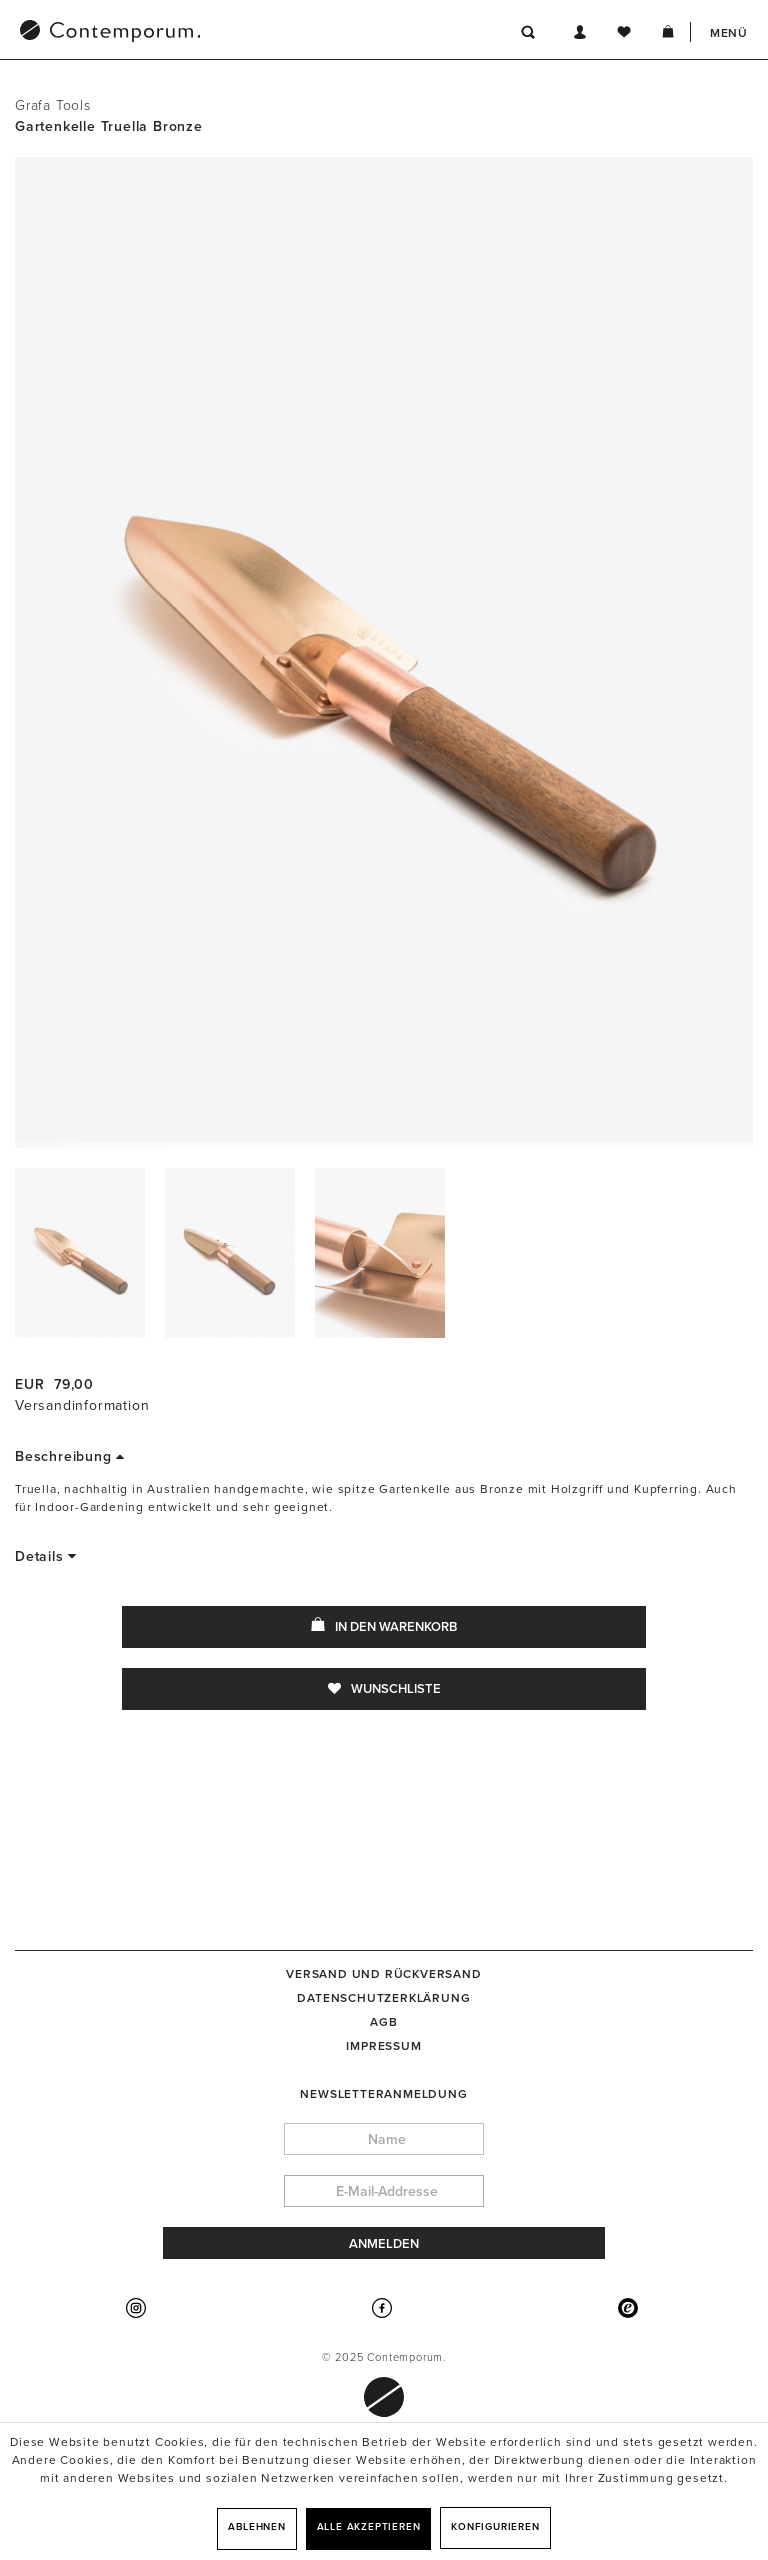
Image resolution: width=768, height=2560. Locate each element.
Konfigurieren (495, 2527)
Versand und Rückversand (383, 1974)
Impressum (383, 2046)
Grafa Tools (53, 105)
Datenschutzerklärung (383, 1998)
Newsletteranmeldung (383, 2094)
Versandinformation (82, 1405)
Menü (729, 33)
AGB (383, 2022)
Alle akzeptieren (369, 2527)
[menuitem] (214, 33)
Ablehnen (256, 2527)
